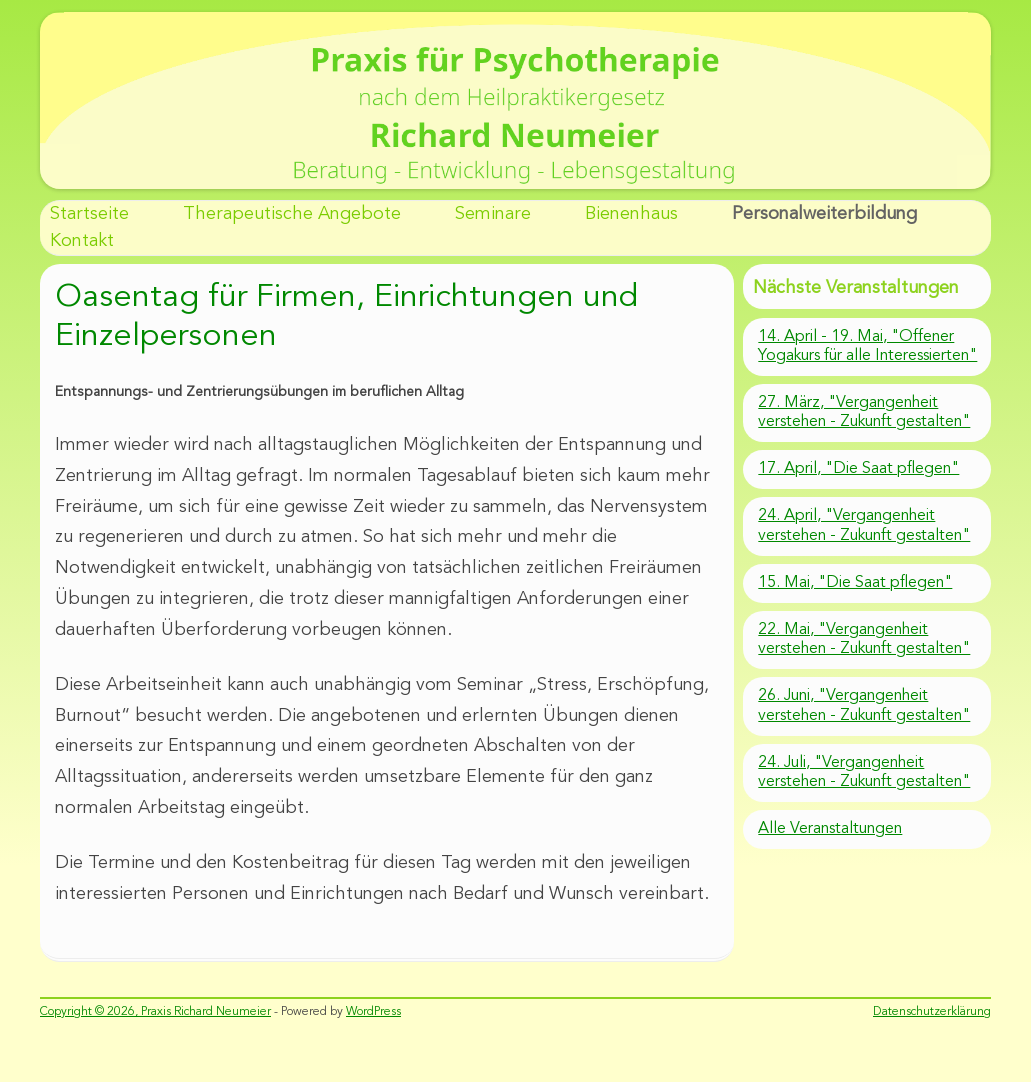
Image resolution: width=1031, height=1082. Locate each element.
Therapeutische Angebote (292, 214)
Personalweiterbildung (824, 214)
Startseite (89, 214)
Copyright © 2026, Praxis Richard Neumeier (155, 1012)
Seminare (493, 214)
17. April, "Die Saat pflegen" (858, 469)
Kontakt (82, 241)
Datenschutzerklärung (932, 1012)
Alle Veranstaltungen (830, 829)
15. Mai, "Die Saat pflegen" (855, 583)
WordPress (373, 1012)
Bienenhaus (631, 214)
